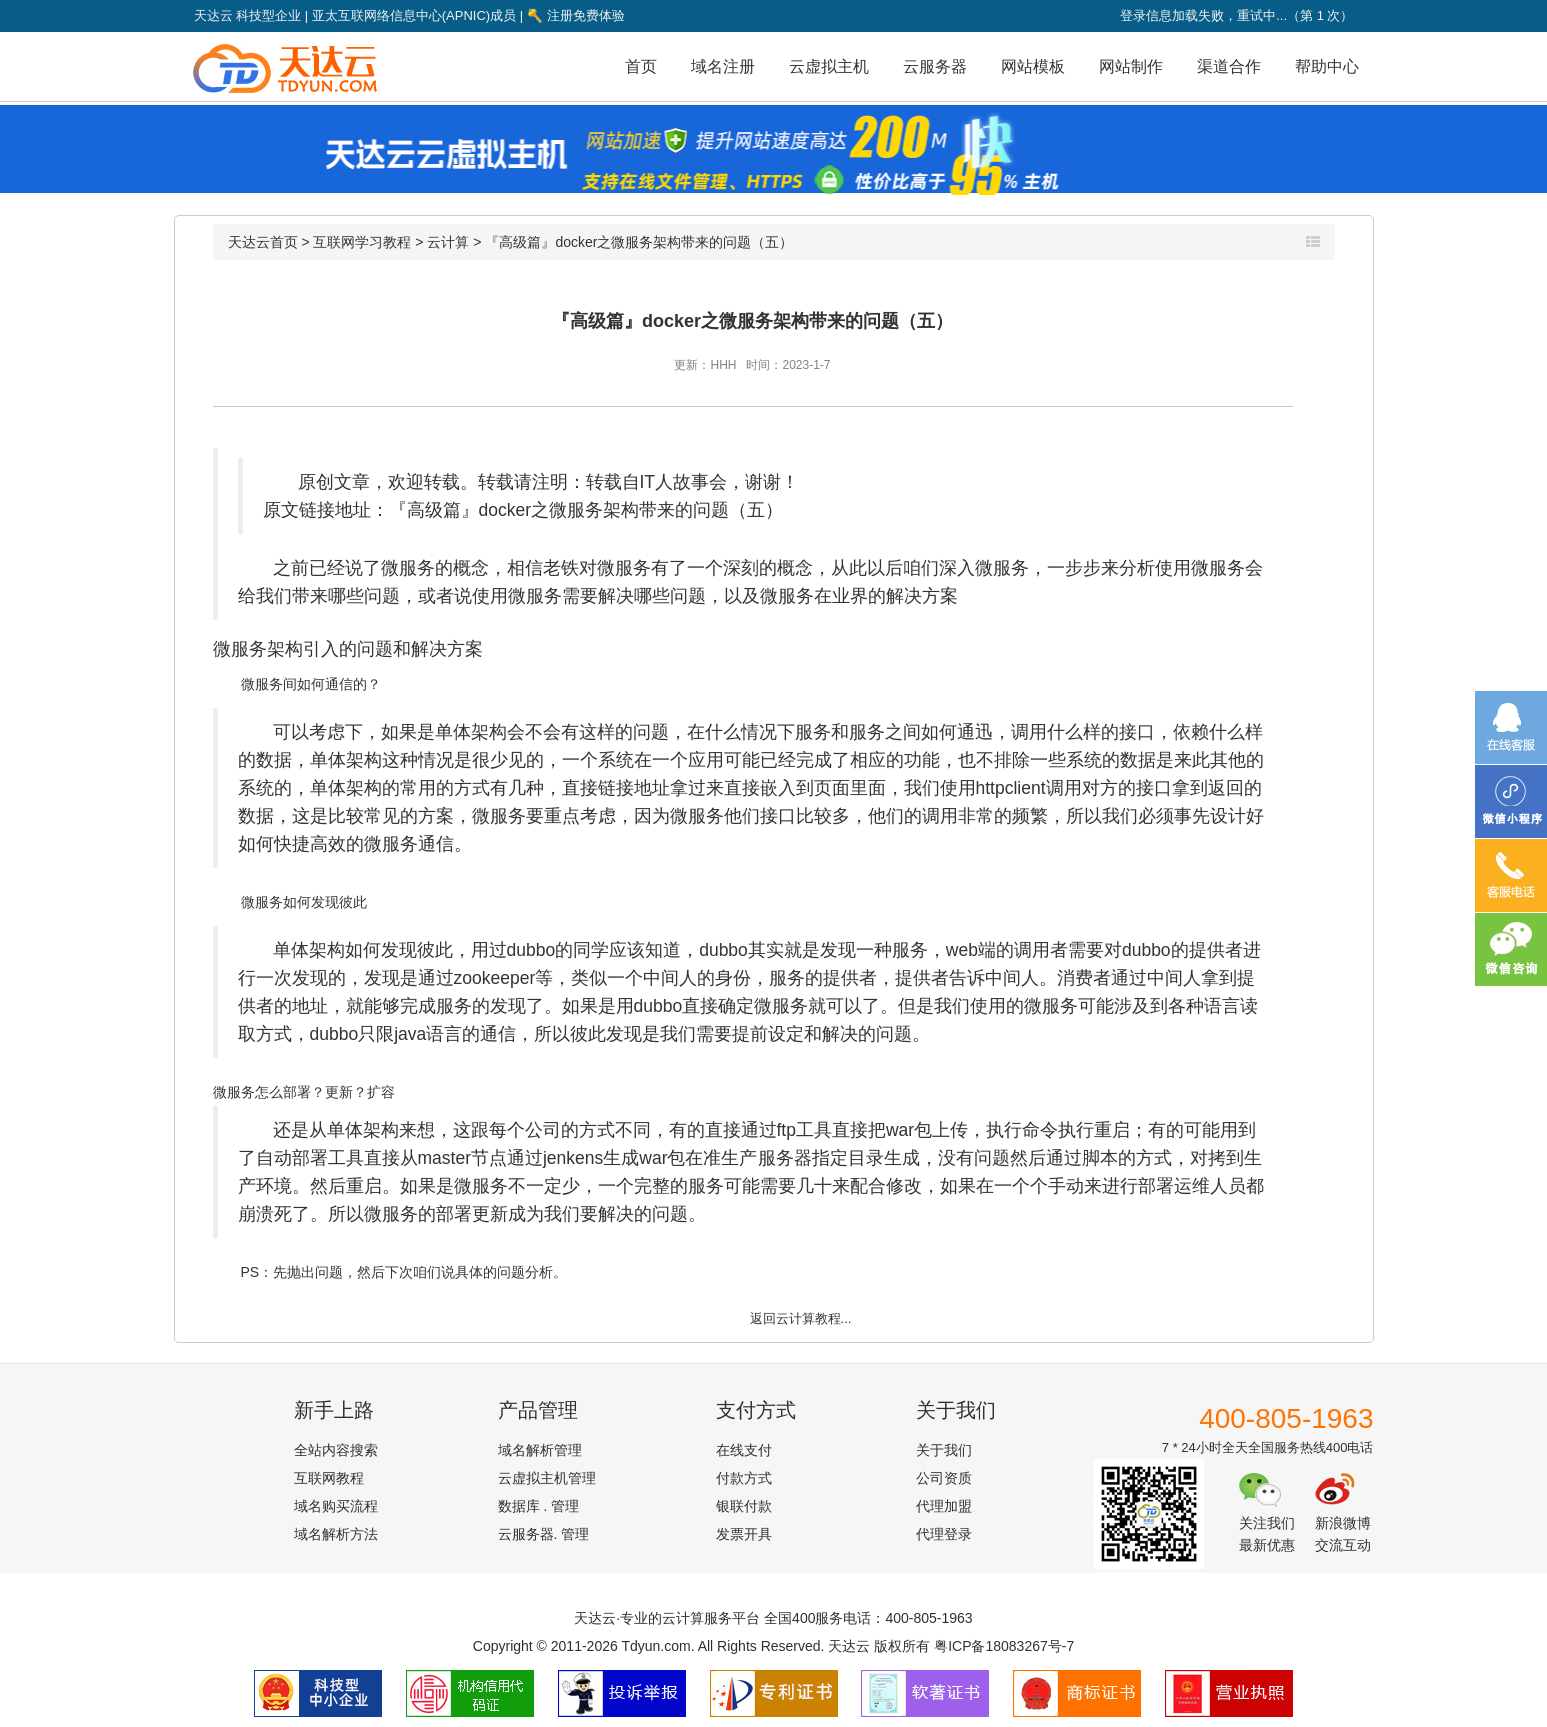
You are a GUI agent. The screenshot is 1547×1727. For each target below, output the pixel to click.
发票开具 (744, 1534)
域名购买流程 (336, 1506)
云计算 (448, 242)
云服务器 (935, 66)
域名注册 (723, 66)
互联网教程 (329, 1478)
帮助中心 (1327, 66)
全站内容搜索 (336, 1450)
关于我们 (944, 1450)
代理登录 (944, 1534)
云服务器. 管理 (544, 1534)
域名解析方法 (336, 1534)
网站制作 (1131, 66)
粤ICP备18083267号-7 (1004, 1646)
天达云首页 (263, 242)
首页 (641, 66)
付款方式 (744, 1478)
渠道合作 (1229, 66)
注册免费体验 (576, 15)
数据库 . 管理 (539, 1506)
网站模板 (1033, 66)
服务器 (785, 1158)
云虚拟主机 (829, 66)
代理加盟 (944, 1506)
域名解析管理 (540, 1450)
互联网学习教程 (362, 242)
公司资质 (944, 1478)
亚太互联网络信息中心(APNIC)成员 (414, 15)
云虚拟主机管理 (547, 1478)
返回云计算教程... (801, 1318)
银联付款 (744, 1506)
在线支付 (744, 1450)
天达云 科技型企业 (248, 15)
